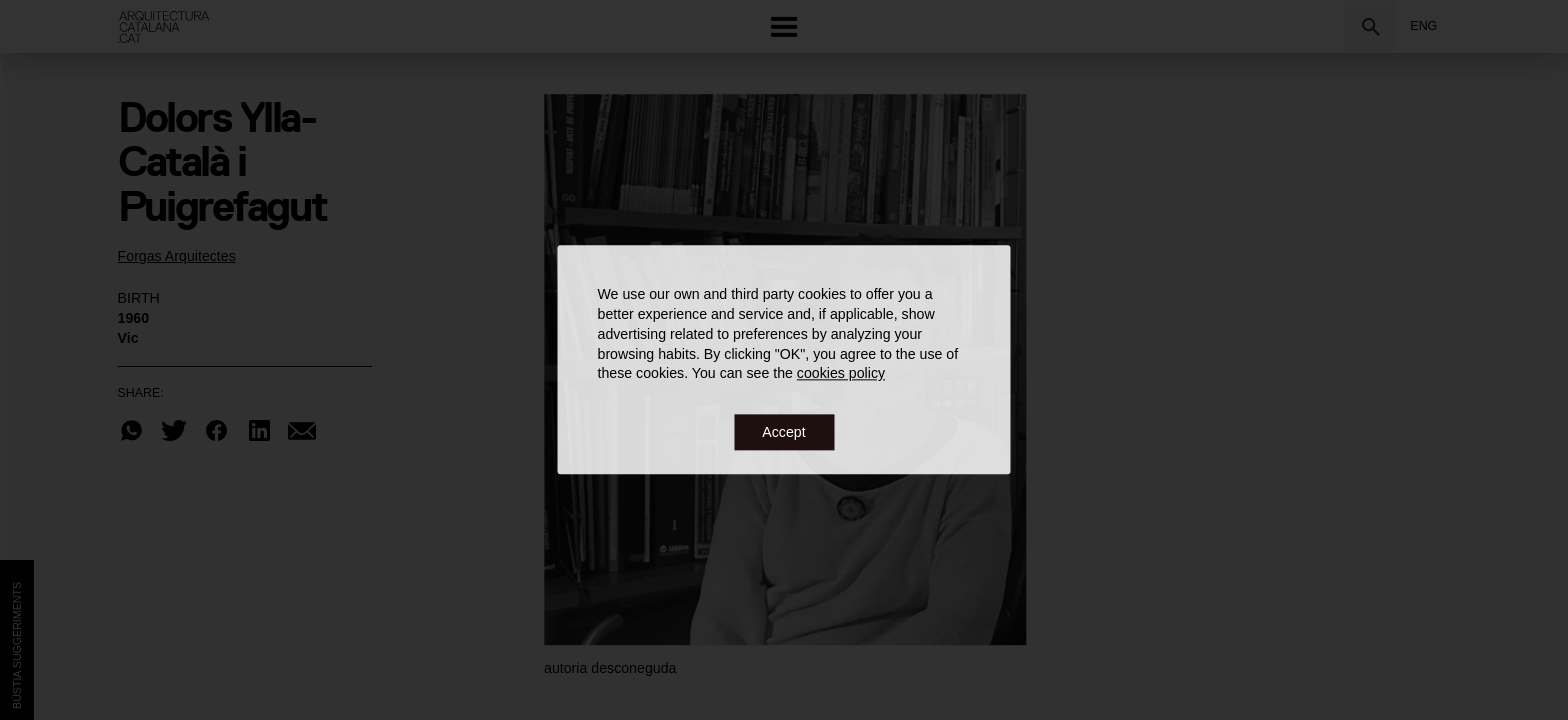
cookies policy (841, 374)
